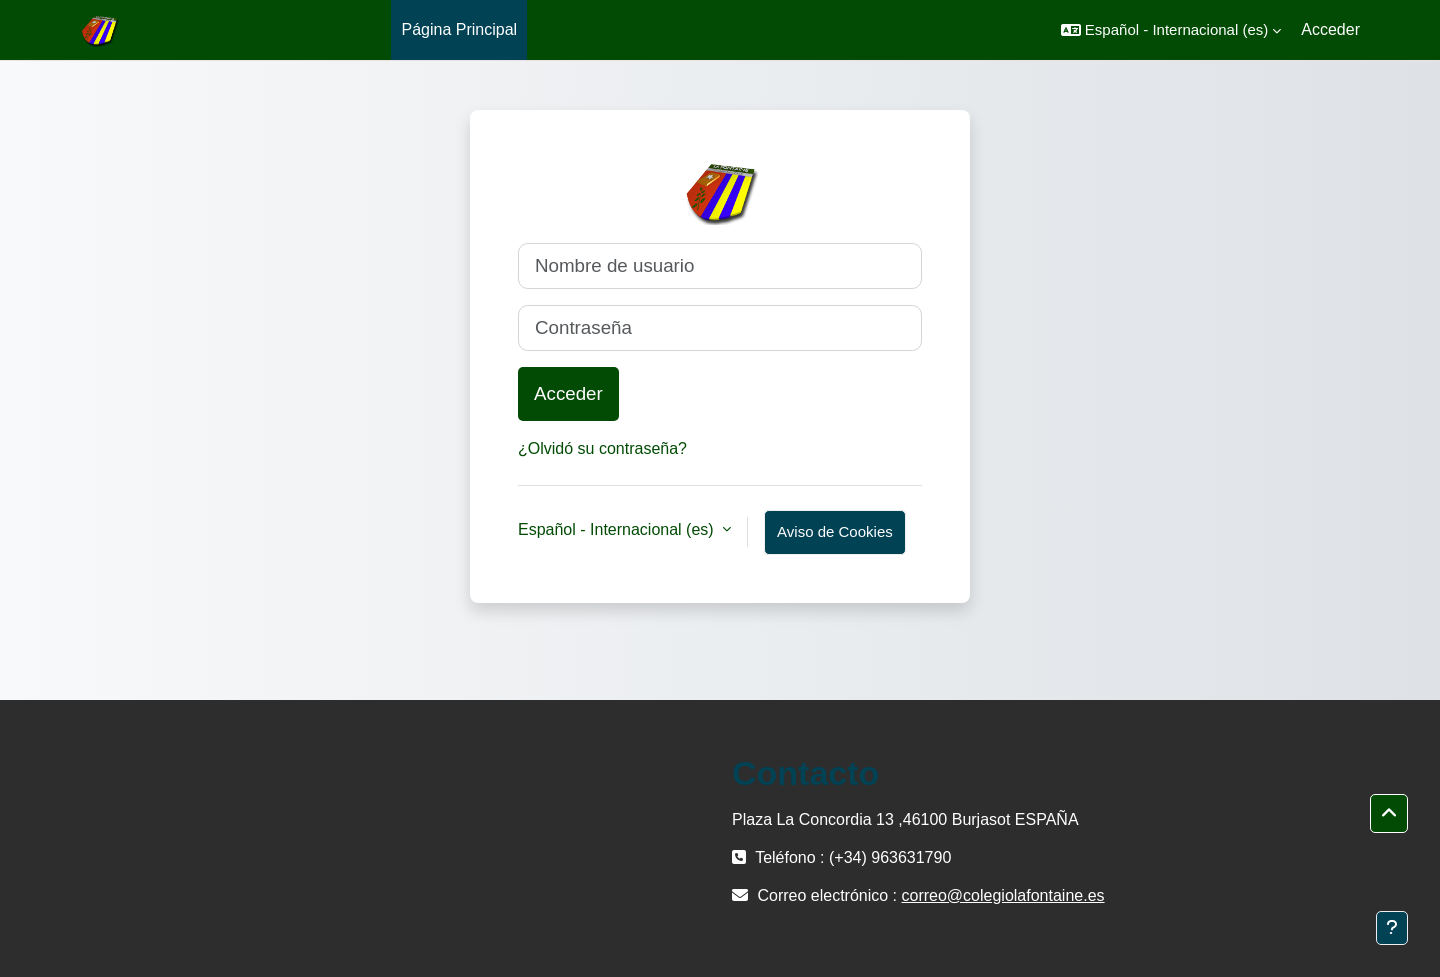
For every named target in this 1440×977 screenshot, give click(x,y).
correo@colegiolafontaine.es (1003, 895)
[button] (1171, 30)
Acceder (1330, 29)
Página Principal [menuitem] (459, 29)
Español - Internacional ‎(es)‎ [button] (618, 529)
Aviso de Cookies (835, 531)
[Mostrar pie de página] (1392, 928)
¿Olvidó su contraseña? (602, 448)
